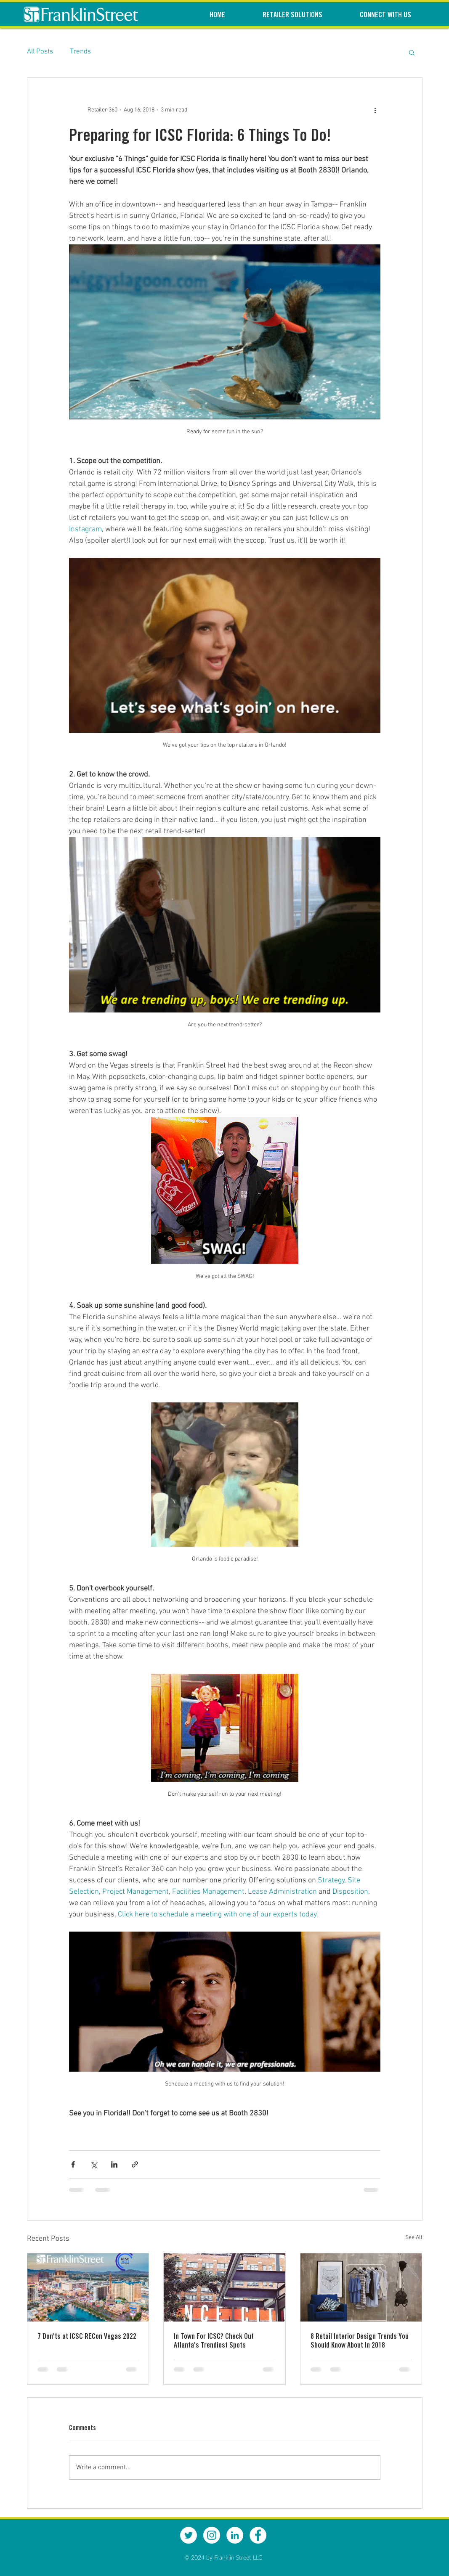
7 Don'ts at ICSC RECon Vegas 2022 (86, 2336)
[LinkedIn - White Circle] (234, 2535)
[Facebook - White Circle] (258, 2535)
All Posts (40, 52)
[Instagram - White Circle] (211, 2535)
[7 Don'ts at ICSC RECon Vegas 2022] (88, 2287)
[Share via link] (135, 2164)
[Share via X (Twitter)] (94, 2164)
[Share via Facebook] (73, 2164)
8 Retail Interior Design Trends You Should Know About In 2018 (360, 2340)
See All (413, 2237)
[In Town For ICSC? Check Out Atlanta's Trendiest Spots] (224, 2287)
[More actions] (375, 110)
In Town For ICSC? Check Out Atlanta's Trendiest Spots (214, 2340)
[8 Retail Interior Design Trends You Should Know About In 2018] (361, 2287)
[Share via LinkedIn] (114, 2164)
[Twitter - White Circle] (188, 2535)
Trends (80, 52)
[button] (412, 52)
